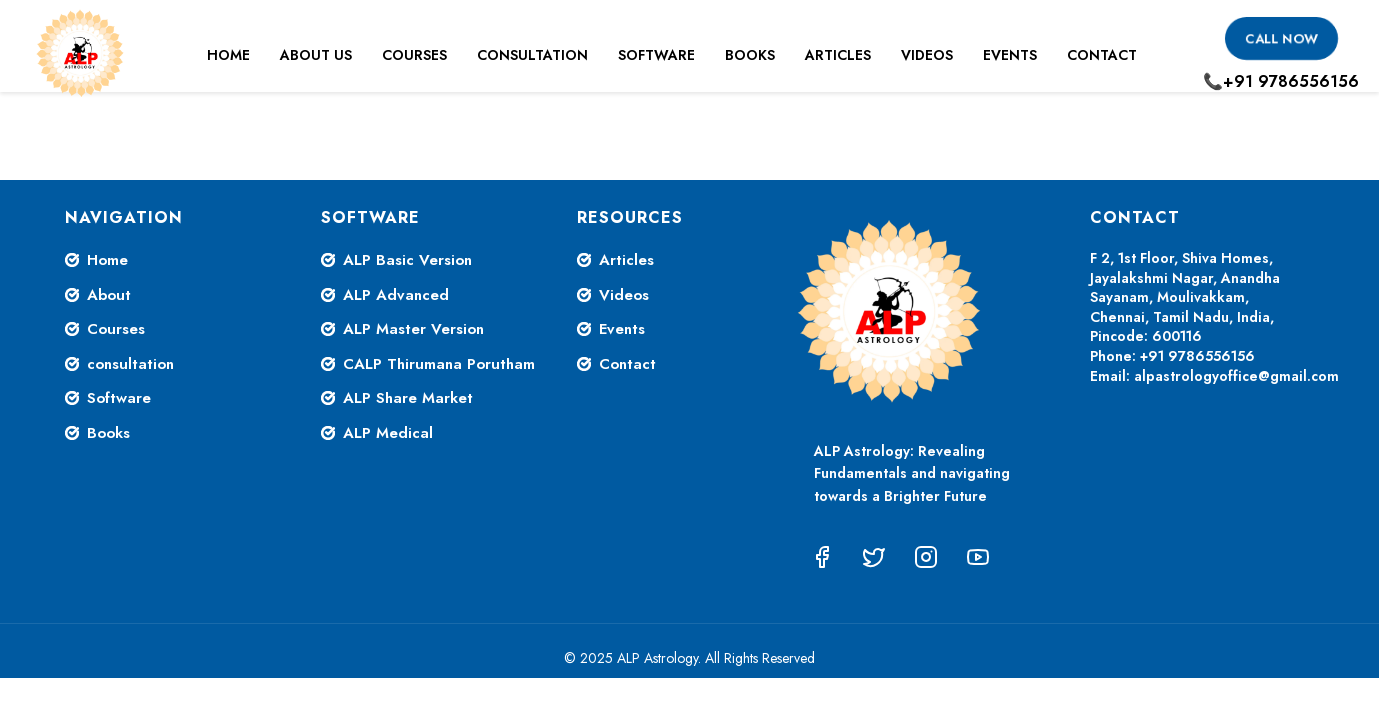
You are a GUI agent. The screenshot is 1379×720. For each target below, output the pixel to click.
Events (1010, 55)
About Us (316, 55)
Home (228, 55)
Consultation (532, 55)
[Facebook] (822, 557)
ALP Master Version (413, 329)
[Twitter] (874, 557)
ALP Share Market (408, 398)
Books (750, 55)
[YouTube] (978, 557)
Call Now (1281, 38)
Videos (927, 55)
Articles (838, 55)
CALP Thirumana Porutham (439, 364)
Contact (1102, 55)
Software (656, 55)
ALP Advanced (396, 295)
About (109, 295)
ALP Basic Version (407, 260)
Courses (414, 55)
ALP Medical (388, 433)
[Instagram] (926, 557)
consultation (130, 364)
